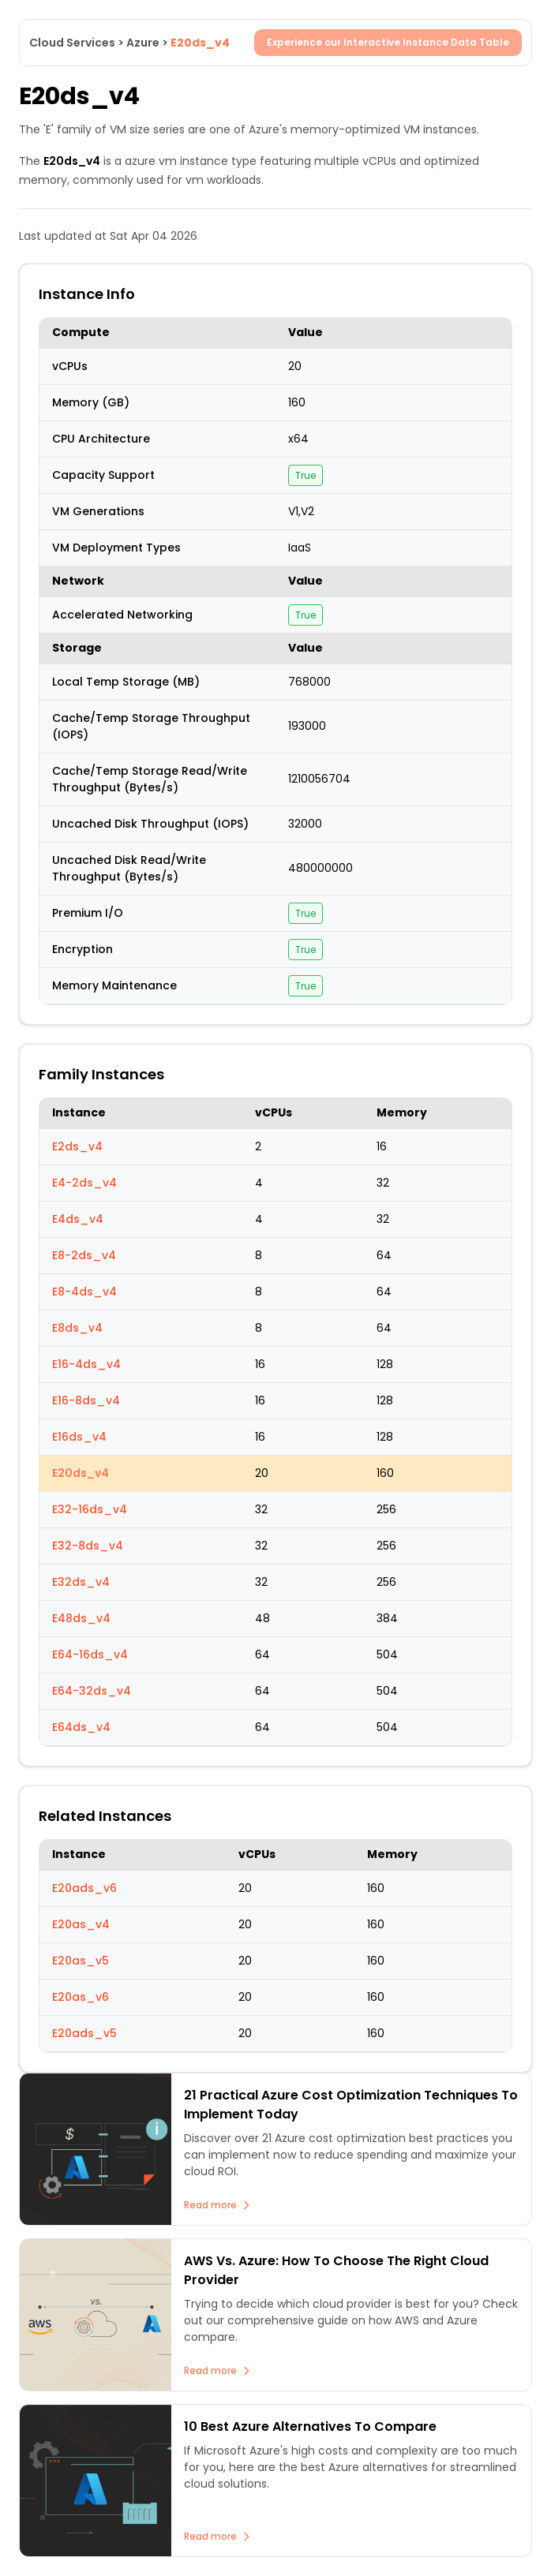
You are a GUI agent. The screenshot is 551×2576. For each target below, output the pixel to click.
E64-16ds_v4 (90, 1654)
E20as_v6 (80, 1997)
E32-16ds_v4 (89, 1509)
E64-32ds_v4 (91, 1691)
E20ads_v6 (84, 1888)
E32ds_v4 (81, 1582)
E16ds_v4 (79, 1437)
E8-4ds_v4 (84, 1291)
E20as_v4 (81, 1924)
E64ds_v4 (81, 1727)
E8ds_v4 (77, 1328)
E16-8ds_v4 (86, 1400)
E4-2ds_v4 (84, 1183)
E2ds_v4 (77, 1146)
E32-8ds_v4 (87, 1545)
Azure (142, 42)
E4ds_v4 (77, 1219)
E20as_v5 (80, 1960)
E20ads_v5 (84, 2033)
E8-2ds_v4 (84, 1255)
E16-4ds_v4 (86, 1364)
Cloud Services (72, 42)
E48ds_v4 (81, 1618)
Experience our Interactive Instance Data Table (388, 42)
